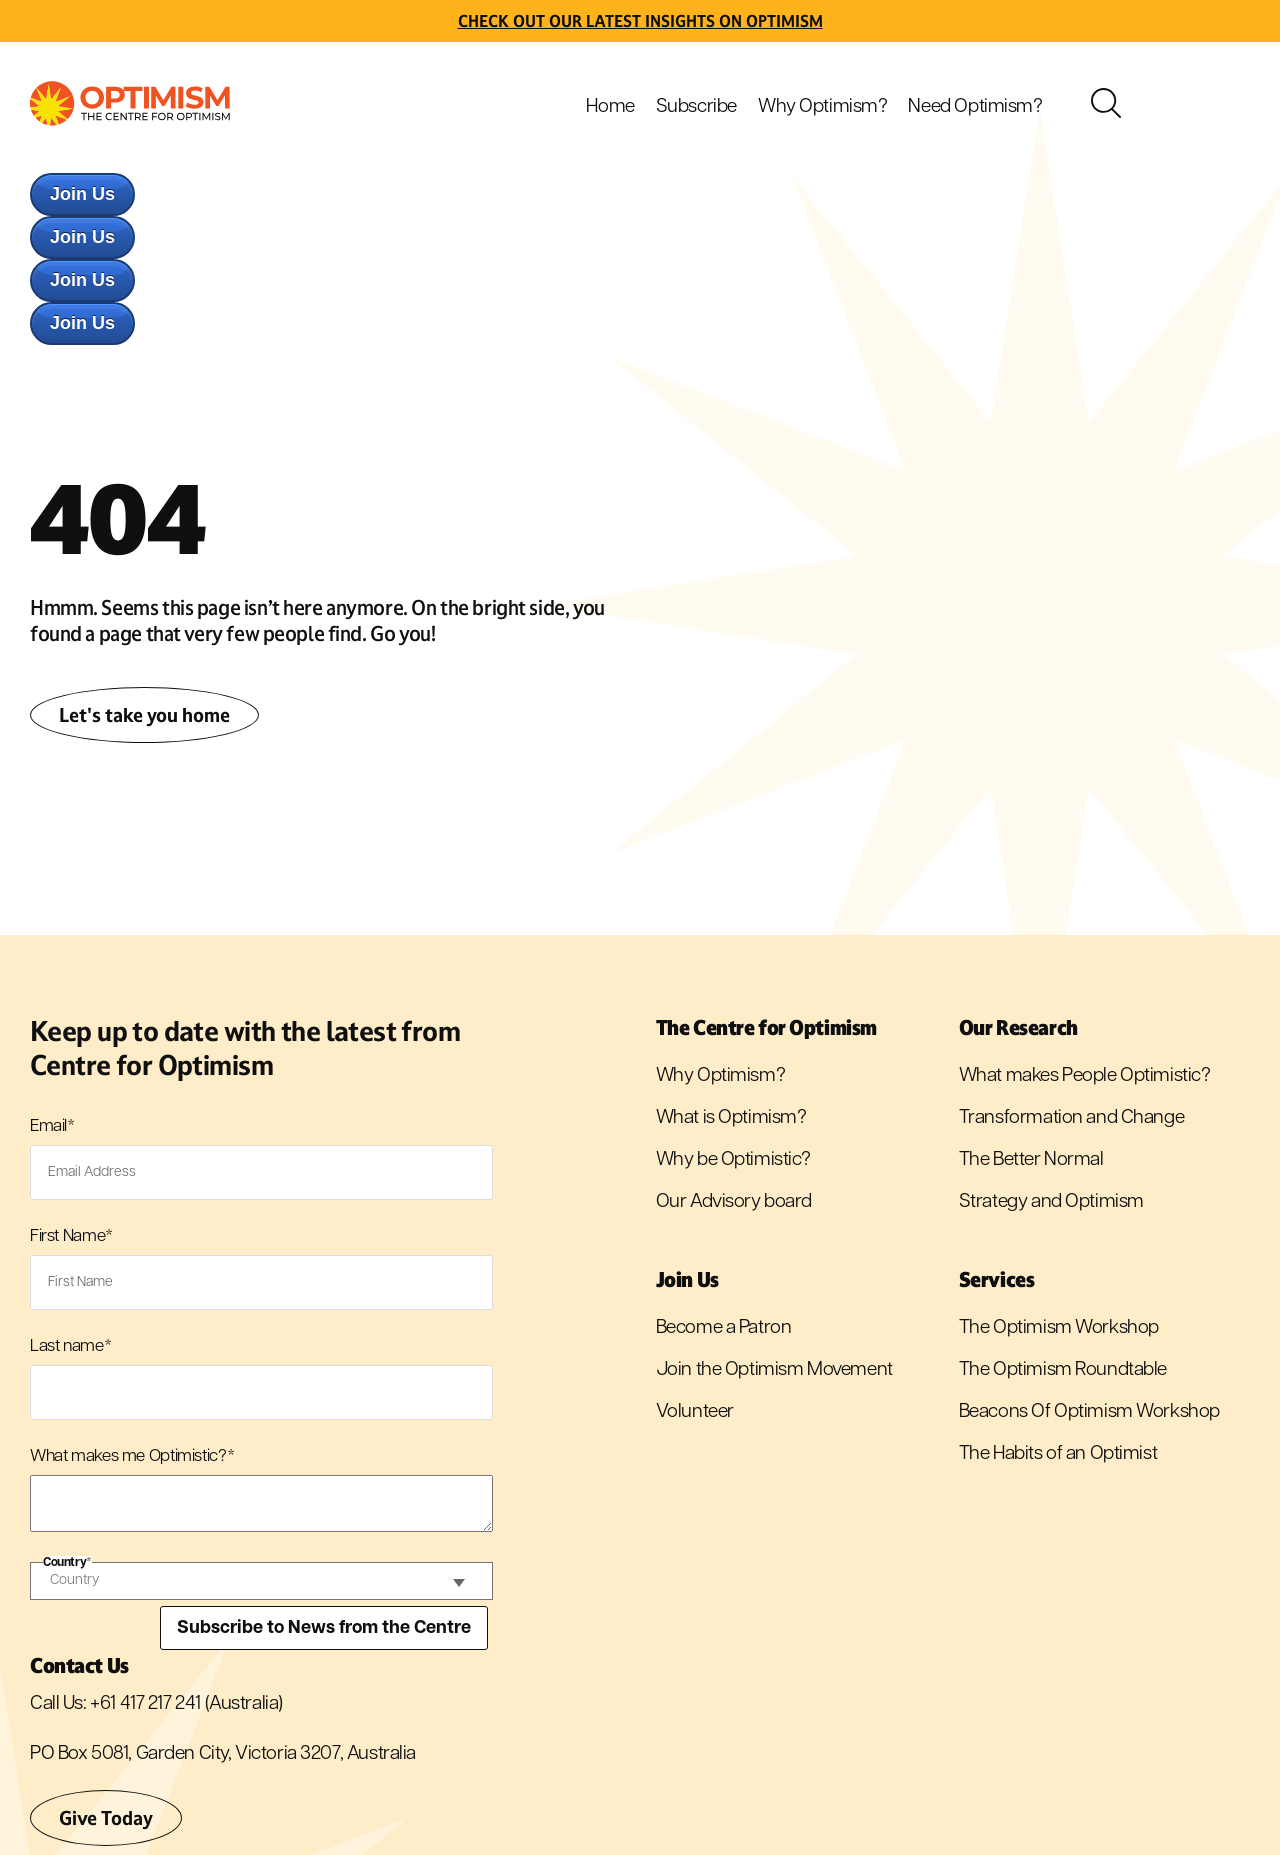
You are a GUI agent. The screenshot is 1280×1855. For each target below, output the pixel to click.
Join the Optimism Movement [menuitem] (774, 1241)
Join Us (82, 194)
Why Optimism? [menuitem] (823, 107)
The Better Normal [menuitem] (1031, 1031)
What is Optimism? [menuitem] (731, 989)
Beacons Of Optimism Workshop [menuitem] (1089, 1283)
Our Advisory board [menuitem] (734, 1073)
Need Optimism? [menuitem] (975, 107)
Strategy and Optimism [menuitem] (1051, 1073)
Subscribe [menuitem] (696, 107)
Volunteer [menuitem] (695, 1283)
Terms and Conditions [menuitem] (1183, 1790)
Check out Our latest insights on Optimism (640, 21)
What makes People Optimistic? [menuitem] (1085, 947)
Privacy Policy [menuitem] (1057, 1790)
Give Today (106, 1689)
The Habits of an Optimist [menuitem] (1058, 1325)
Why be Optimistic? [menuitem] (733, 1031)
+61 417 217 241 (145, 1575)
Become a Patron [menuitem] (724, 1199)
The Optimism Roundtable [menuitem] (1063, 1241)
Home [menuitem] (610, 107)
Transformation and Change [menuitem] (1072, 989)
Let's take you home (144, 586)
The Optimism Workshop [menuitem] (1059, 1199)
